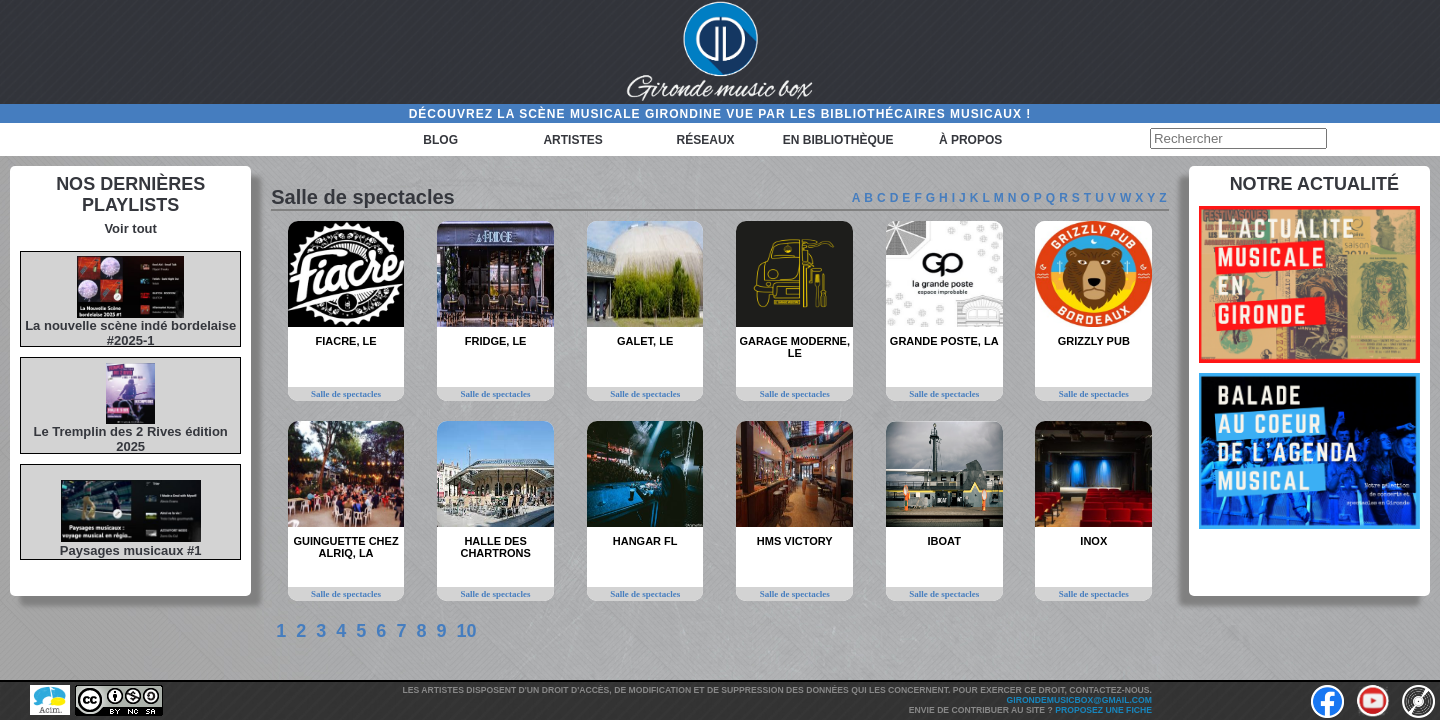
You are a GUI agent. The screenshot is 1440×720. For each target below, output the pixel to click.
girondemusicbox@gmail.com (1079, 700)
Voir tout (130, 228)
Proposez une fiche (1103, 710)
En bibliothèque (838, 140)
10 (466, 631)
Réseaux (706, 140)
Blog (440, 140)
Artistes (572, 140)
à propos (970, 140)
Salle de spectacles (346, 394)
